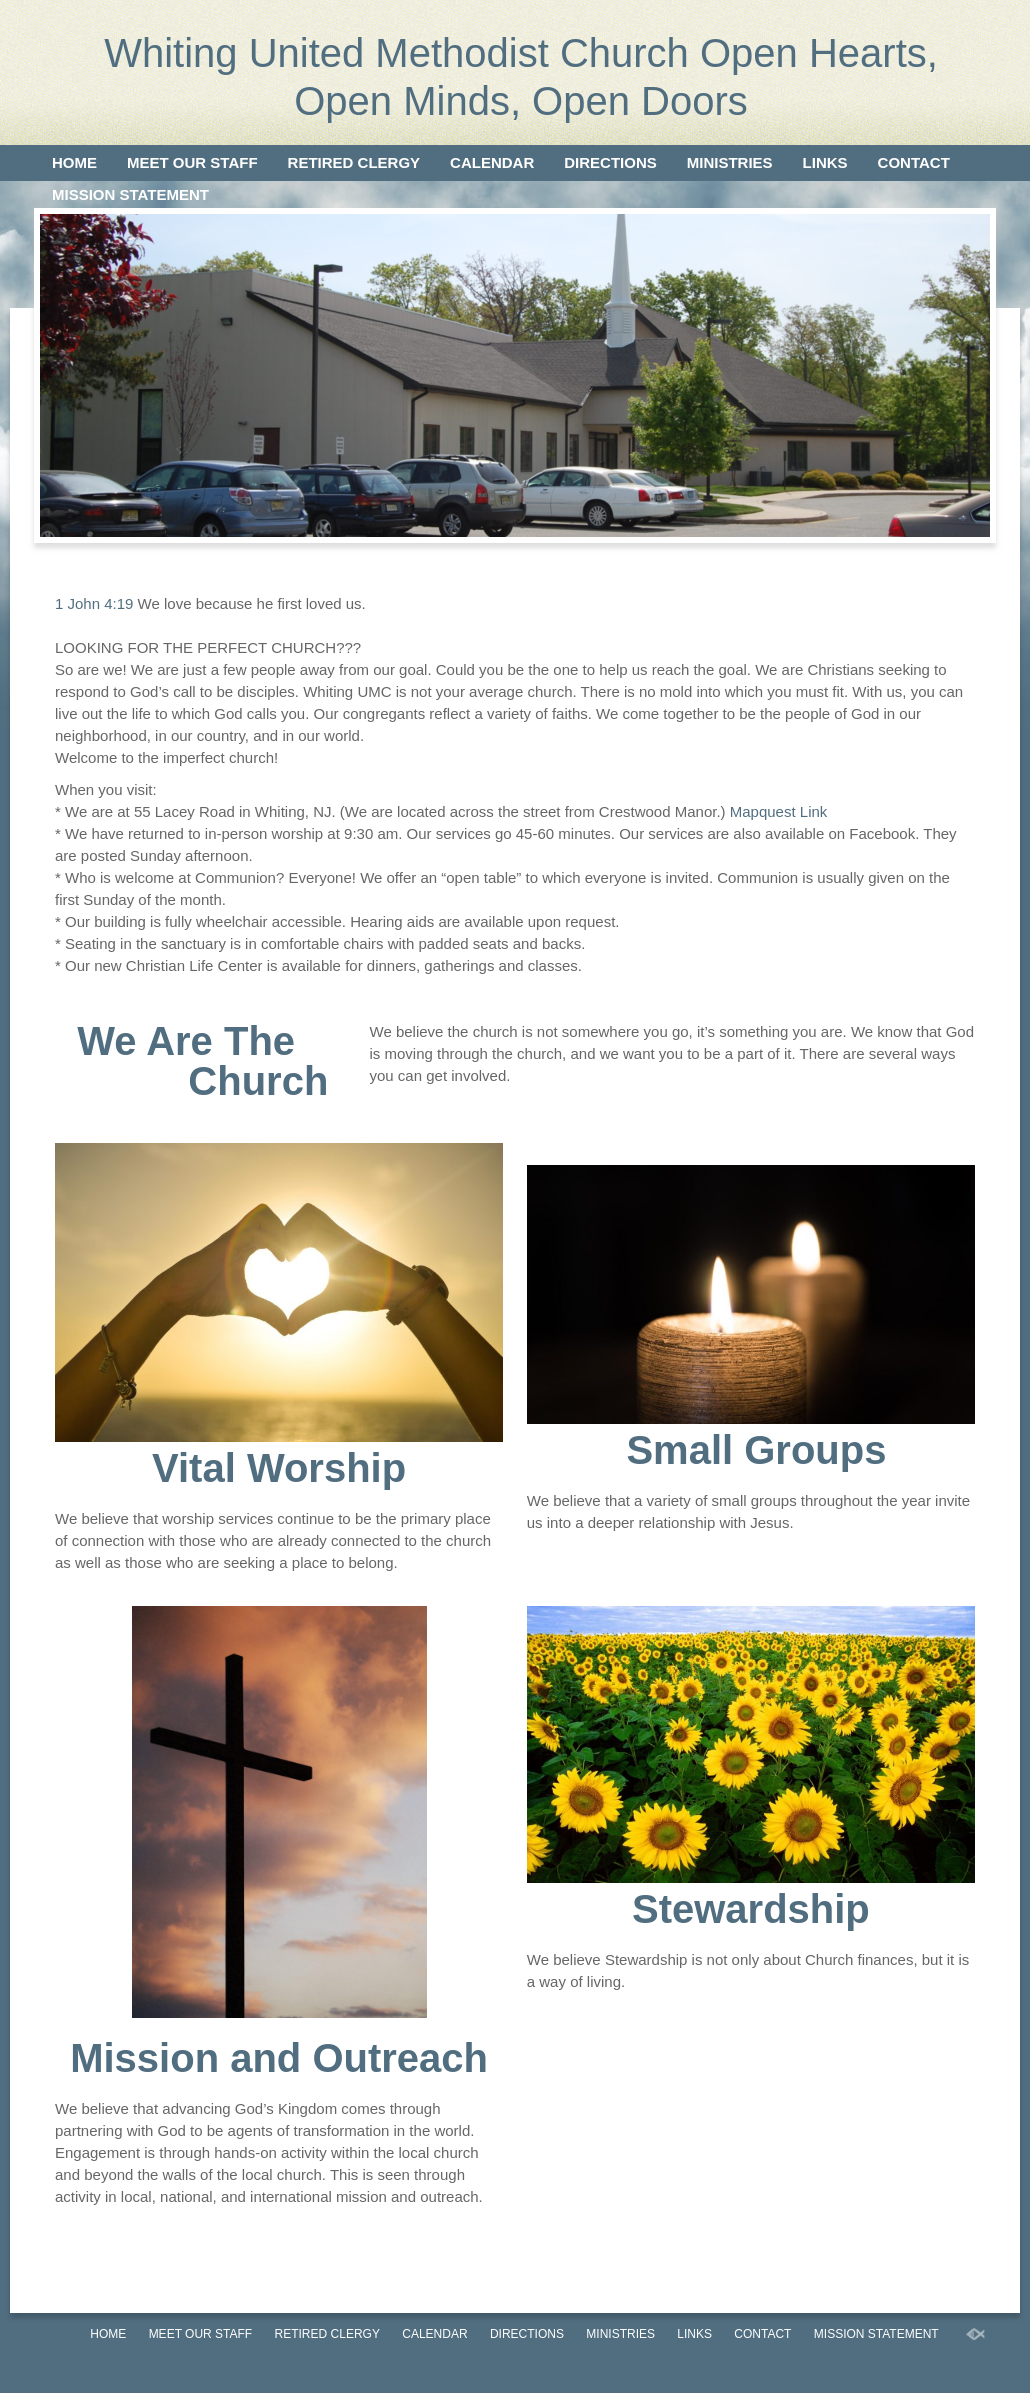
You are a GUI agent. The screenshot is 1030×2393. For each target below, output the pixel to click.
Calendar (492, 162)
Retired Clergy (354, 162)
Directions (610, 162)
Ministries (730, 162)
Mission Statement (130, 194)
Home (74, 162)
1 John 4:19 (94, 603)
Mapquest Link (779, 811)
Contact (914, 162)
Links (825, 162)
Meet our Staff (192, 162)
